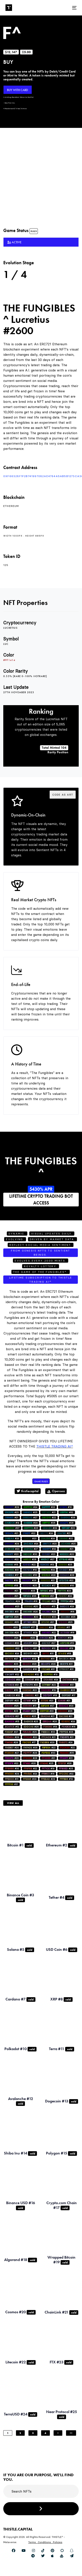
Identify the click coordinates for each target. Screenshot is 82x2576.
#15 (11, 1564)
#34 (49, 1549)
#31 (12, 1611)
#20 (30, 1538)
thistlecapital (28, 1491)
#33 (12, 1643)
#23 (12, 1512)
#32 (66, 1512)
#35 (12, 1622)
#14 (12, 1522)
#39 (50, 1528)
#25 (30, 1512)
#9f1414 (9, 660)
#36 (29, 1596)
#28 (66, 1522)
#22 (48, 1507)
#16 (66, 1507)
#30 (30, 1554)
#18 (67, 1632)
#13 (47, 1564)
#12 (49, 1648)
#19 (30, 1570)
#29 (12, 1507)
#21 (49, 1512)
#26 (68, 1517)
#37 (12, 1528)
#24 (30, 1507)
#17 (12, 1575)
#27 (30, 1517)
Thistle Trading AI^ (54, 1446)
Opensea (56, 1491)
